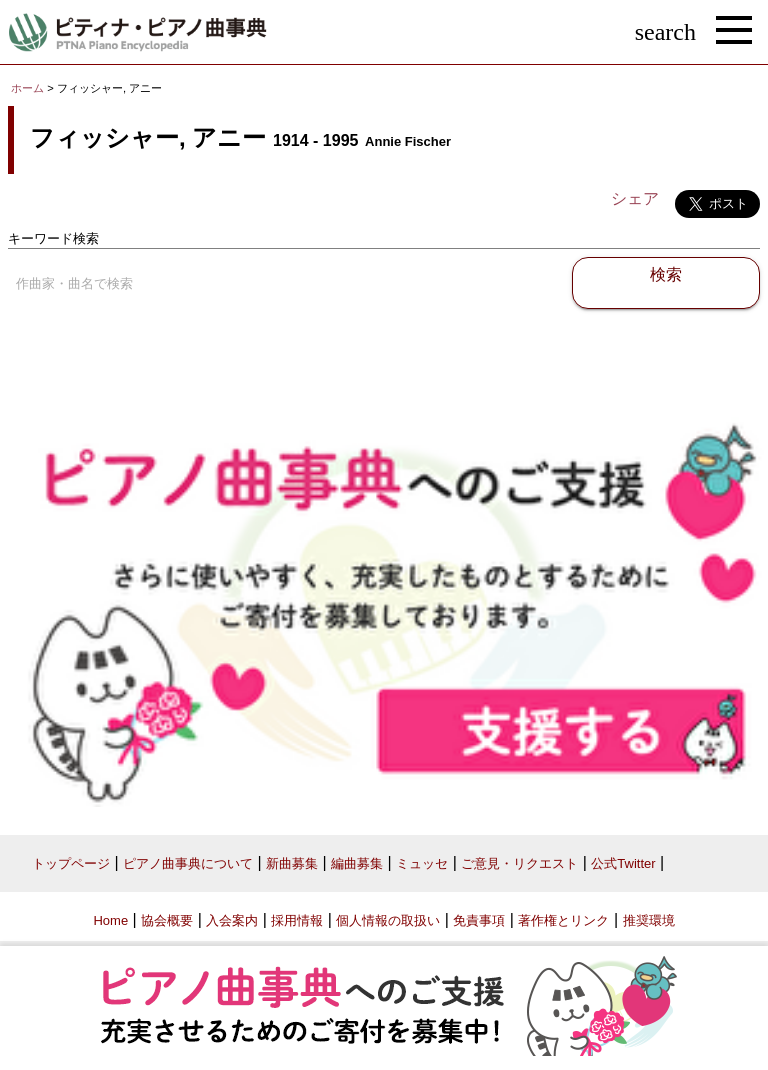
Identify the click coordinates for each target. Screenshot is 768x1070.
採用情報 (297, 920)
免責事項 (479, 920)
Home (110, 920)
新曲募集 (292, 863)
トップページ (71, 863)
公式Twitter (623, 863)
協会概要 (167, 920)
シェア (635, 198)
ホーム (27, 88)
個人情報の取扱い (388, 920)
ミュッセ (422, 863)
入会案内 (232, 920)
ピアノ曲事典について (188, 863)
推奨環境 (649, 920)
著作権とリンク (563, 920)
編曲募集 (357, 863)
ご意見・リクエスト (519, 863)
